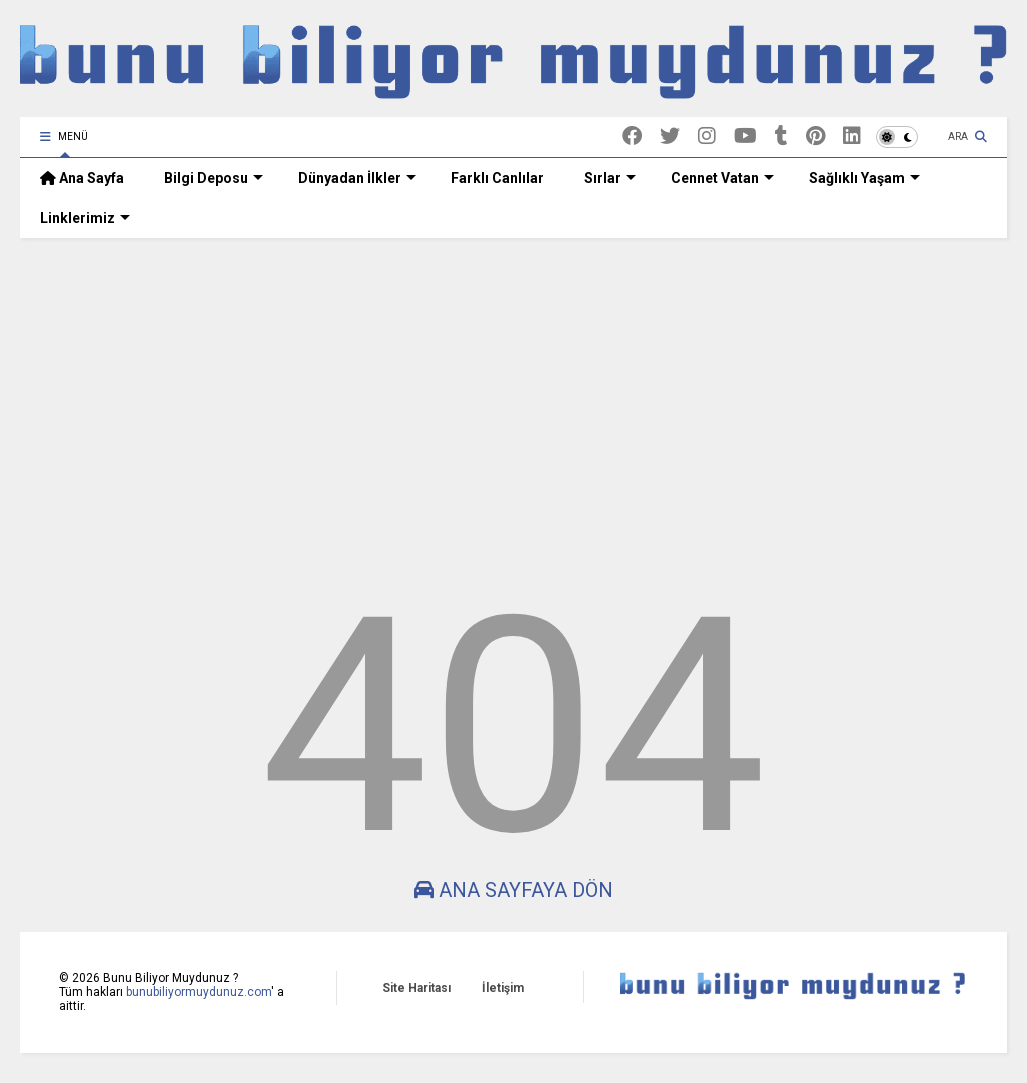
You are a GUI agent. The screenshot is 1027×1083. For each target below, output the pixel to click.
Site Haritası (416, 988)
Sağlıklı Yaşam (864, 178)
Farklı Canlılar (497, 178)
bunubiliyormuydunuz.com (198, 992)
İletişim (503, 988)
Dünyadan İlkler (357, 178)
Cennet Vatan (722, 178)
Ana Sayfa (82, 178)
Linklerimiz (85, 218)
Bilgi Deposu (213, 178)
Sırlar (610, 178)
